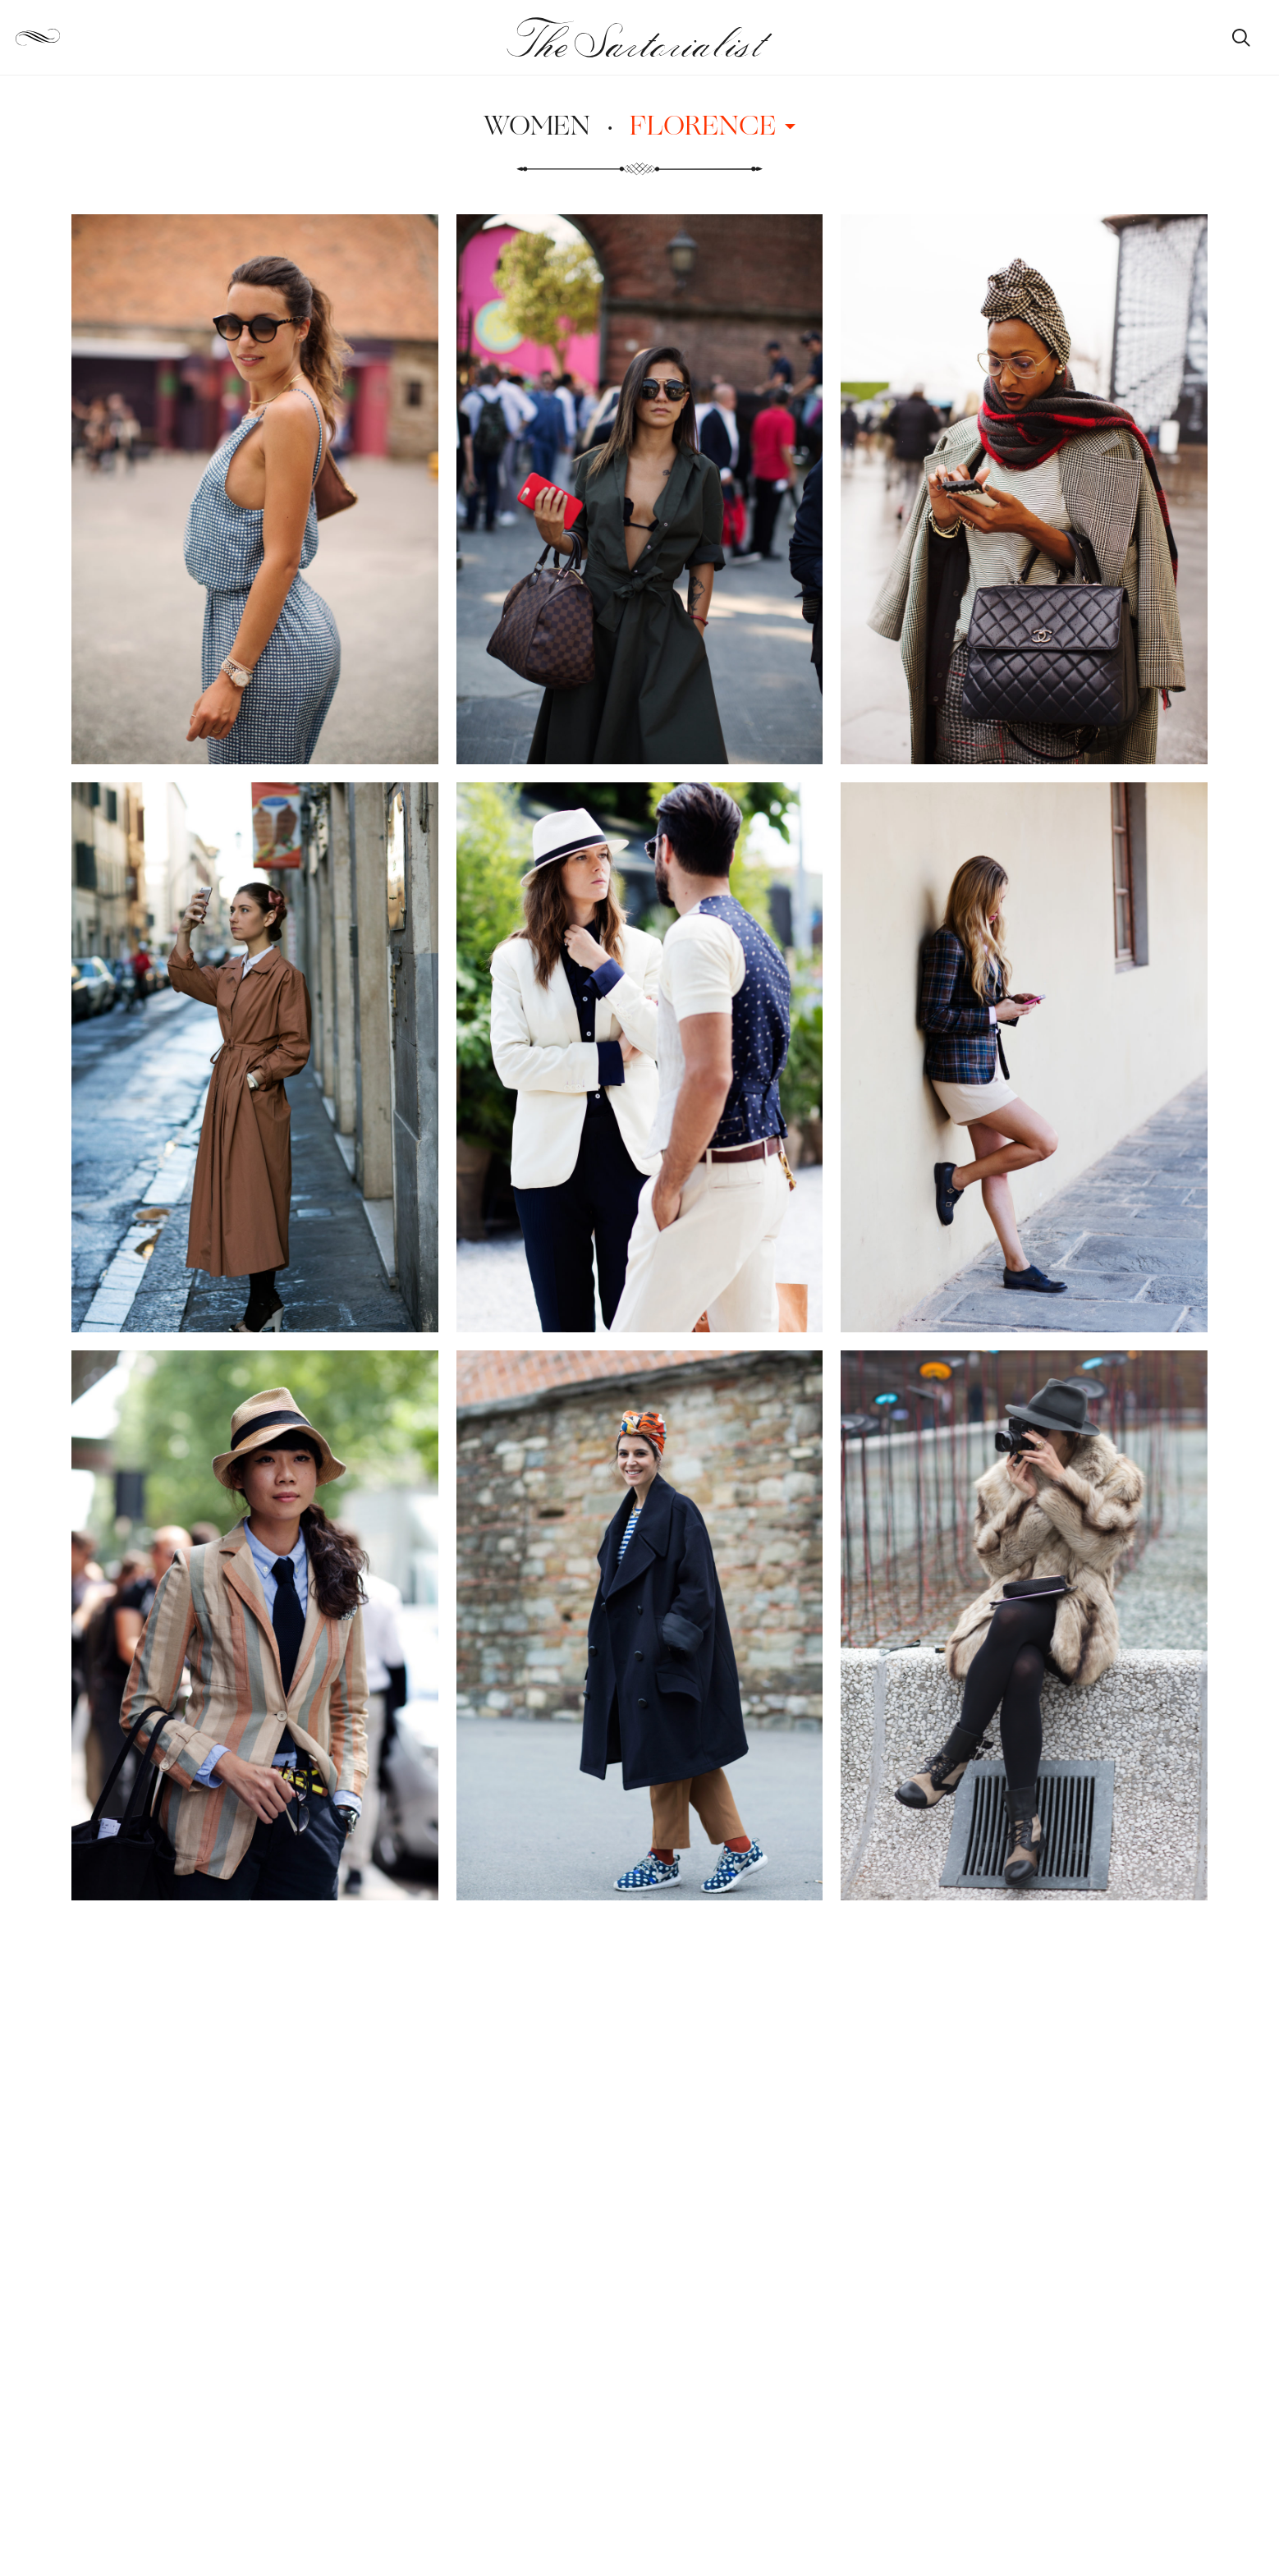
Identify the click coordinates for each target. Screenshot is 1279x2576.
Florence (712, 124)
